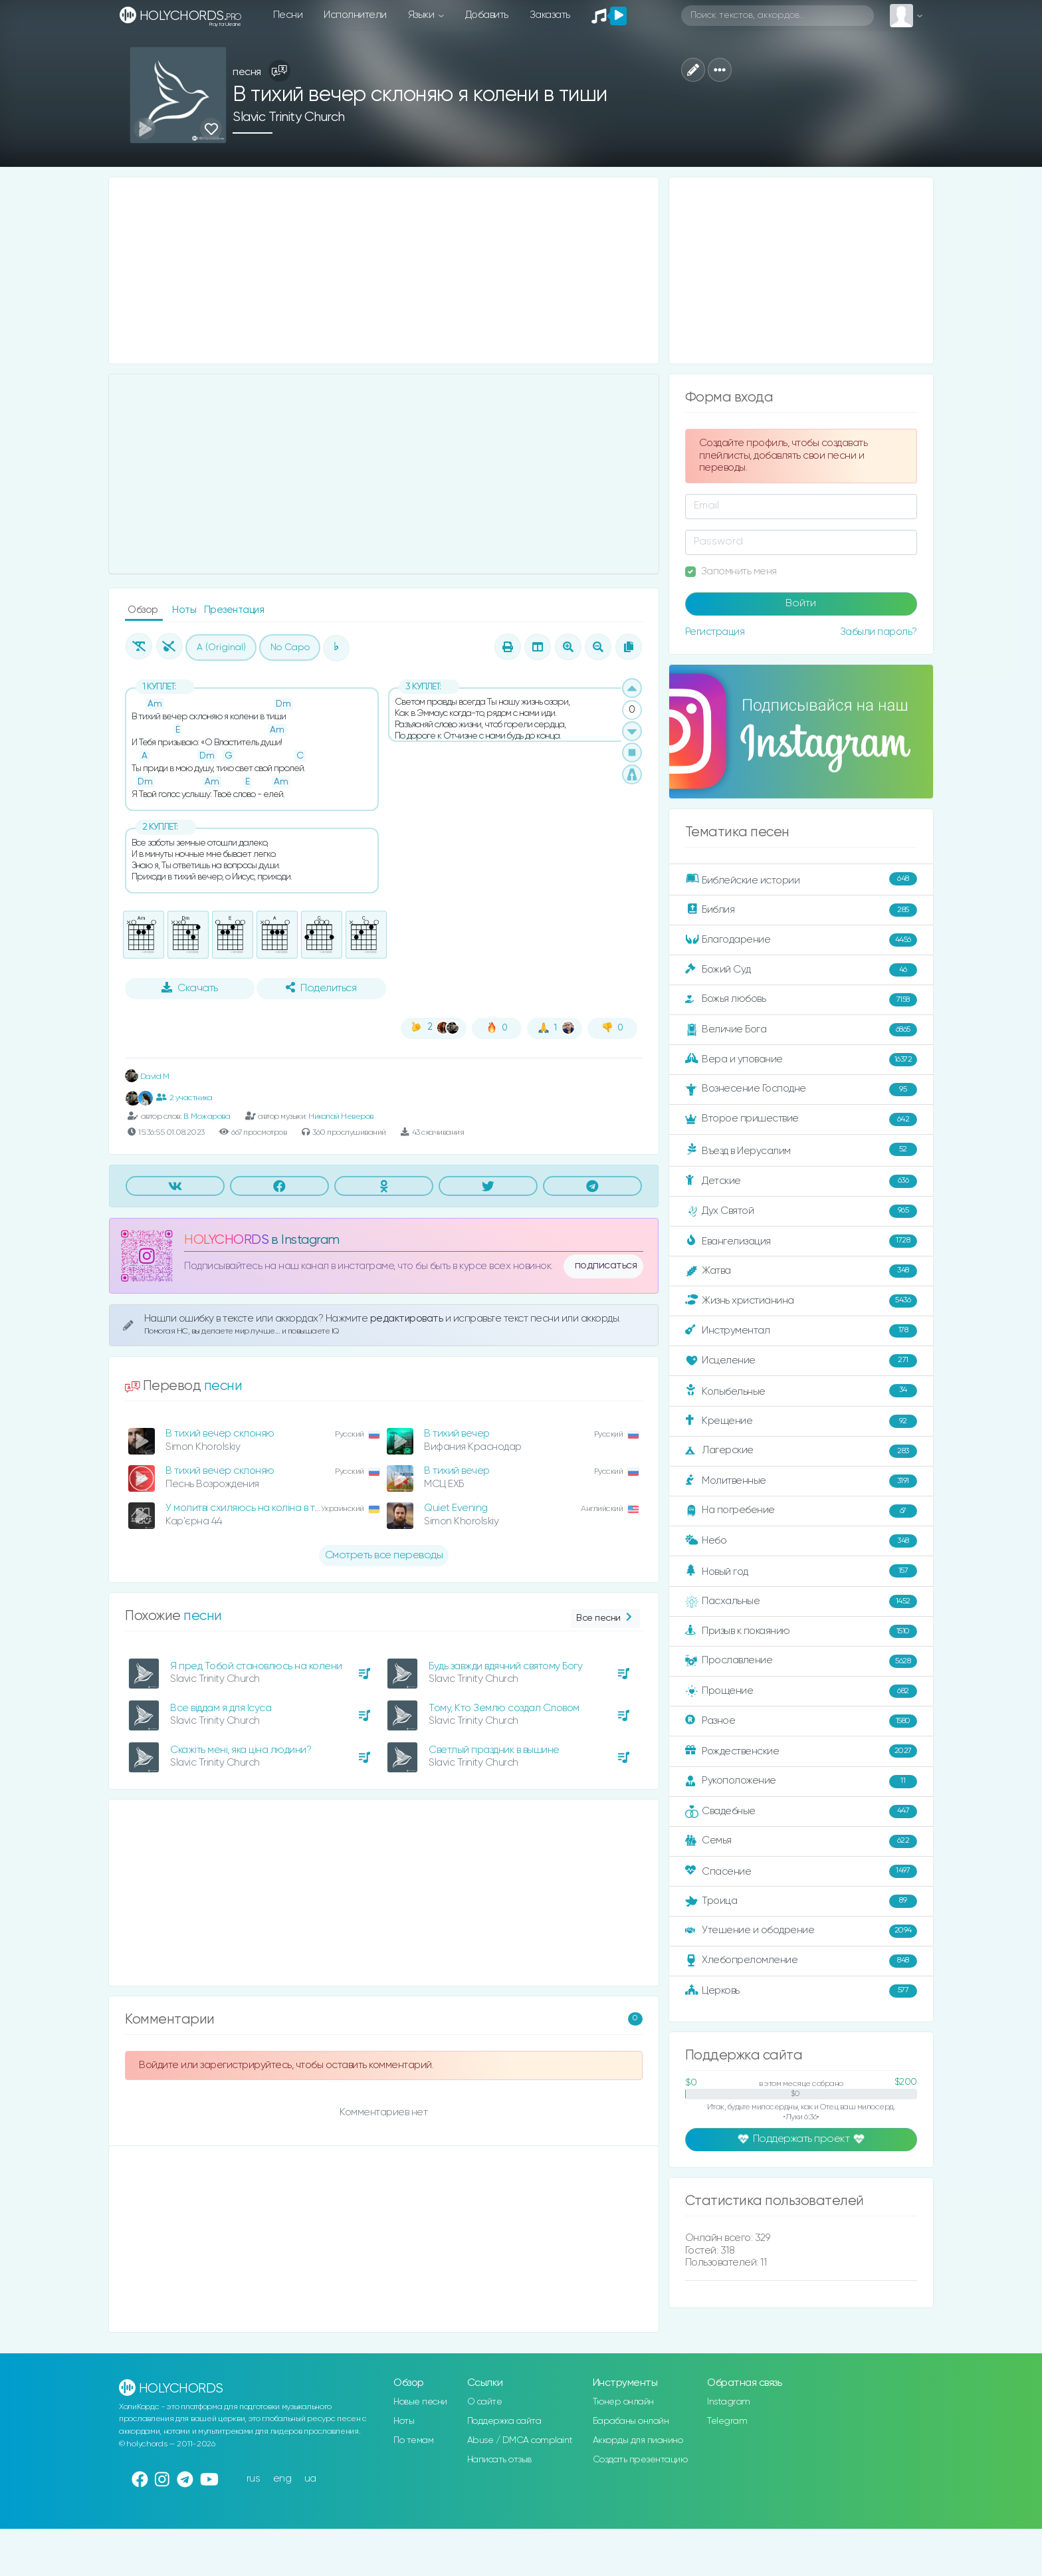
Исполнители (355, 15)
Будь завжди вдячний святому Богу (505, 1666)
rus (253, 2479)
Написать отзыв (499, 2459)
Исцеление (801, 1360)
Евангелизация (801, 1241)
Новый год (801, 1571)
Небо (801, 1541)
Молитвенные (801, 1481)
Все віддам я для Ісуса (220, 1708)
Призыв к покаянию (801, 1631)
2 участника (184, 1097)
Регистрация (715, 632)
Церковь (801, 1991)
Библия (801, 910)
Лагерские (801, 1451)
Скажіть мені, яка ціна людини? (240, 1750)
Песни (288, 15)
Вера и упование (801, 1059)
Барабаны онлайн (631, 2421)
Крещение (801, 1421)
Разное (801, 1721)
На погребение (801, 1511)
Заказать (550, 15)
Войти (800, 603)
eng (282, 2479)
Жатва (801, 1271)
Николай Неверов (340, 1116)
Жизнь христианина (801, 1301)
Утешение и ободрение (801, 1931)
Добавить (486, 15)
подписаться (606, 1265)
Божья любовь (801, 999)
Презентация (234, 610)
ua (310, 2479)
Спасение (801, 1871)
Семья (801, 1841)
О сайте (484, 2401)
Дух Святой (801, 1211)
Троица (801, 1901)
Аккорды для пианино (638, 2440)
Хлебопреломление (801, 1961)
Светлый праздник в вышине (494, 1750)
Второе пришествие (801, 1119)
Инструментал (801, 1331)
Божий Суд (801, 970)
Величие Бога (801, 1029)
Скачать (189, 988)
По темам (413, 2440)
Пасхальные (801, 1601)
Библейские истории (801, 879)
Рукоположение (801, 1781)
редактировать (407, 1319)
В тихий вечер (457, 1434)
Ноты (185, 610)
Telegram (727, 2421)
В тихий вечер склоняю (219, 1434)
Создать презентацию (640, 2459)
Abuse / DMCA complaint (520, 2440)
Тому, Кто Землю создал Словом (504, 1708)
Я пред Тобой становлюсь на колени (256, 1666)
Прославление (801, 1661)
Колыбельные (801, 1391)
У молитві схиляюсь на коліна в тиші (247, 1508)
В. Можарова (207, 1116)
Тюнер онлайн (623, 2401)
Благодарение (801, 940)
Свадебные (801, 1811)
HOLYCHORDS (226, 1240)
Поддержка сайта (504, 2421)
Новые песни (420, 2401)
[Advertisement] (384, 270)
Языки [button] (422, 15)
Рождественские (801, 1751)
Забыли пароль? (878, 632)
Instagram (728, 2401)
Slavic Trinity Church (289, 117)
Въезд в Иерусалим (801, 1150)
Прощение (801, 1691)
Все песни (605, 1618)
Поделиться (321, 988)
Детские (801, 1181)
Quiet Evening (456, 1508)
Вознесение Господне (801, 1089)
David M (147, 1076)
